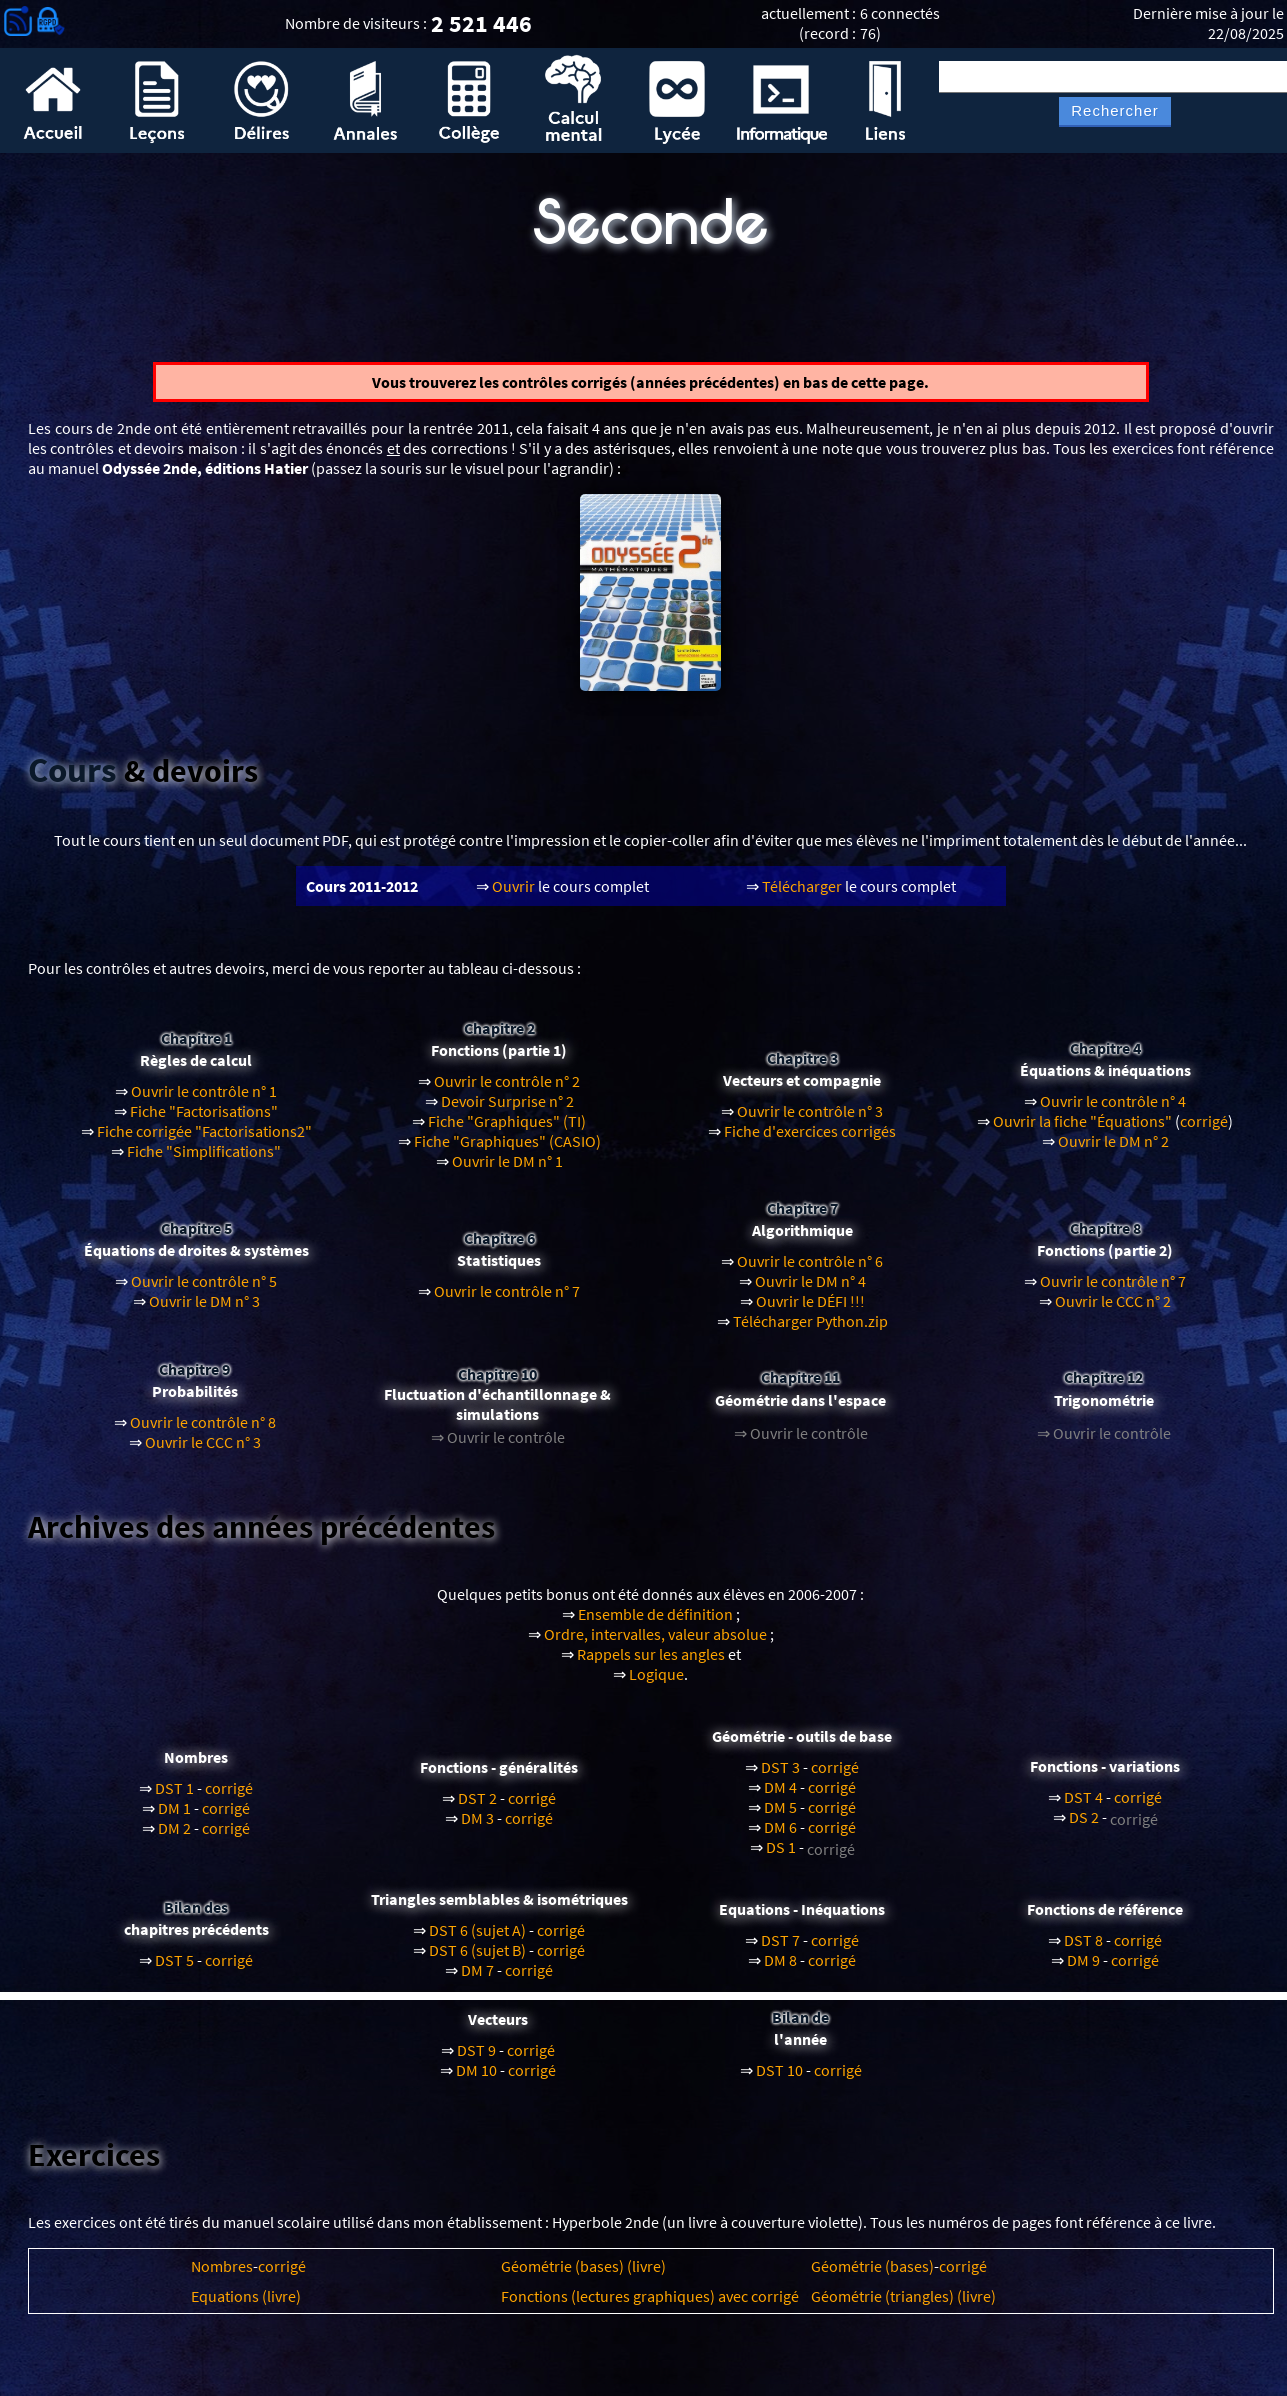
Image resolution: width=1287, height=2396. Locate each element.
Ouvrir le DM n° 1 (507, 1171)
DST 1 (174, 1798)
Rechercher (1115, 111)
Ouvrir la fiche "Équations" (1082, 1131)
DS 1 (781, 1857)
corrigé (1204, 1131)
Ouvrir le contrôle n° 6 (810, 1271)
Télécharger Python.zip (810, 1331)
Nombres (222, 2276)
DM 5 (780, 1817)
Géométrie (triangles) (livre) (903, 2306)
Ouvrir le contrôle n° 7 (507, 1301)
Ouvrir (513, 895)
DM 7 (477, 1979)
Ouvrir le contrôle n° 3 (810, 1121)
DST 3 (780, 1777)
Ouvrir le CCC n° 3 (203, 1451)
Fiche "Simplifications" (204, 1161)
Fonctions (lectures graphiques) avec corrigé (650, 2306)
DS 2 (1084, 1827)
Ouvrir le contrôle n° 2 (507, 1091)
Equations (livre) (246, 2306)
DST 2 (477, 1808)
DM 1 (174, 1818)
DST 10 (779, 2080)
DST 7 (780, 1949)
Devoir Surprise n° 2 (507, 1111)
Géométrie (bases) (872, 2276)
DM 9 (1083, 1969)
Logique (656, 1684)
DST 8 (1083, 1949)
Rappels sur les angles (651, 1664)
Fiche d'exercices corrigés (810, 1141)
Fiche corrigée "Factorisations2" (204, 1141)
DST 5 (174, 1969)
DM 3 (477, 1828)
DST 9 (476, 2060)
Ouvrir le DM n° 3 (204, 1311)
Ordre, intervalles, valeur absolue (655, 1644)
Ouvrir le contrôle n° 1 (204, 1101)
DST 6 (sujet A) (477, 1939)
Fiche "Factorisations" (204, 1121)
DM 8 (780, 1969)
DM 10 (476, 2080)
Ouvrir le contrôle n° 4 (1113, 1111)
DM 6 (780, 1837)
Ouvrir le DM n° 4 (810, 1291)
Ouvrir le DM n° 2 (1113, 1151)
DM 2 (174, 1838)
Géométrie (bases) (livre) (583, 2276)
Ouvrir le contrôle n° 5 (204, 1291)
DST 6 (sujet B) (477, 1959)
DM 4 (780, 1797)
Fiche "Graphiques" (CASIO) (507, 1151)
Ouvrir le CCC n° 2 (1113, 1311)
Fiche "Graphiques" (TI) (507, 1131)
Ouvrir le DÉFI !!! (810, 1311)
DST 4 (1083, 1807)
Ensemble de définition (655, 1624)
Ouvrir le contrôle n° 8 (203, 1431)
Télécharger (802, 895)
